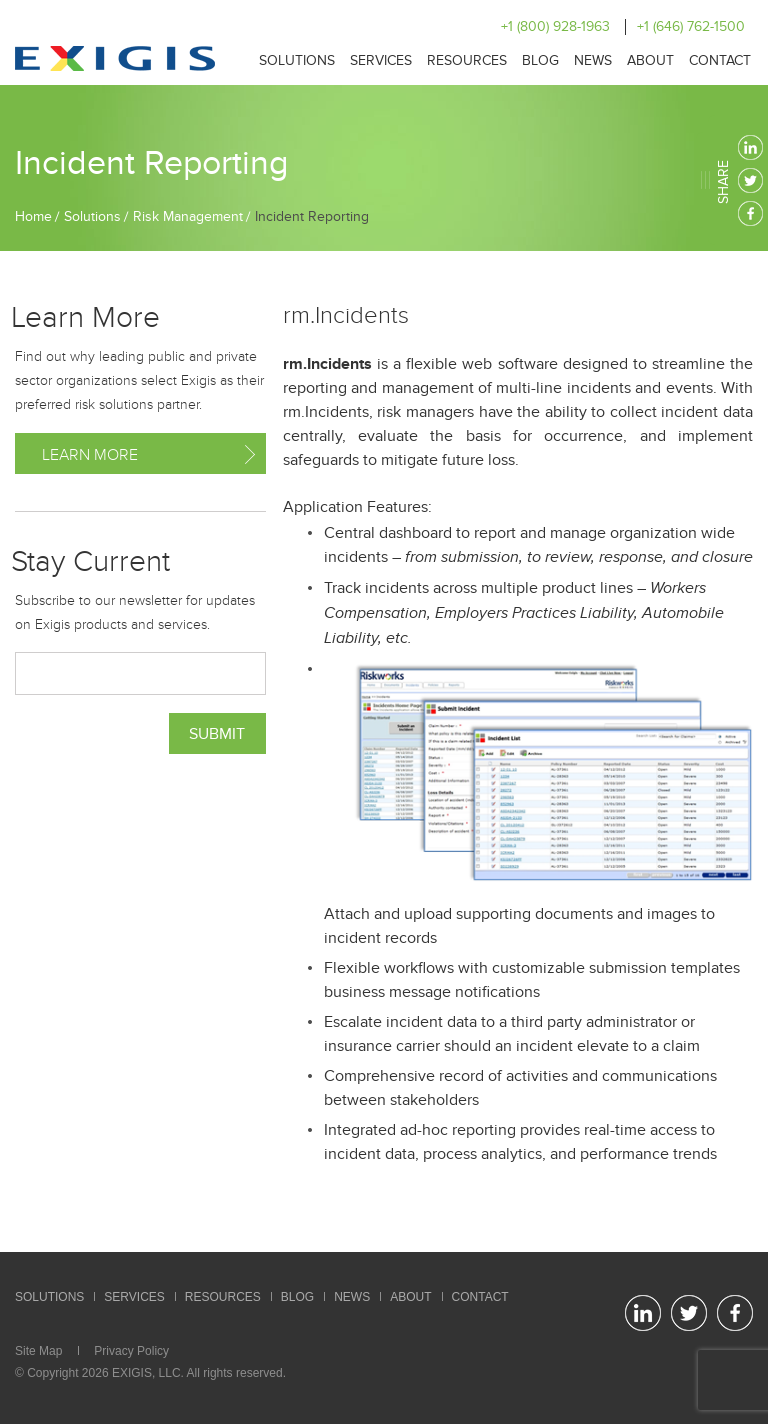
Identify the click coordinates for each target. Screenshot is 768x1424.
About (650, 60)
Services (381, 60)
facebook (750, 213)
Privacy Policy (131, 1351)
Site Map (38, 1351)
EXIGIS (132, 1373)
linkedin (750, 147)
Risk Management (188, 216)
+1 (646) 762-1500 (691, 26)
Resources (467, 60)
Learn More (90, 455)
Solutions (297, 60)
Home (33, 216)
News (593, 60)
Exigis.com (115, 58)
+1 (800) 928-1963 (555, 26)
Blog (540, 60)
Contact (720, 60)
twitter (750, 180)
